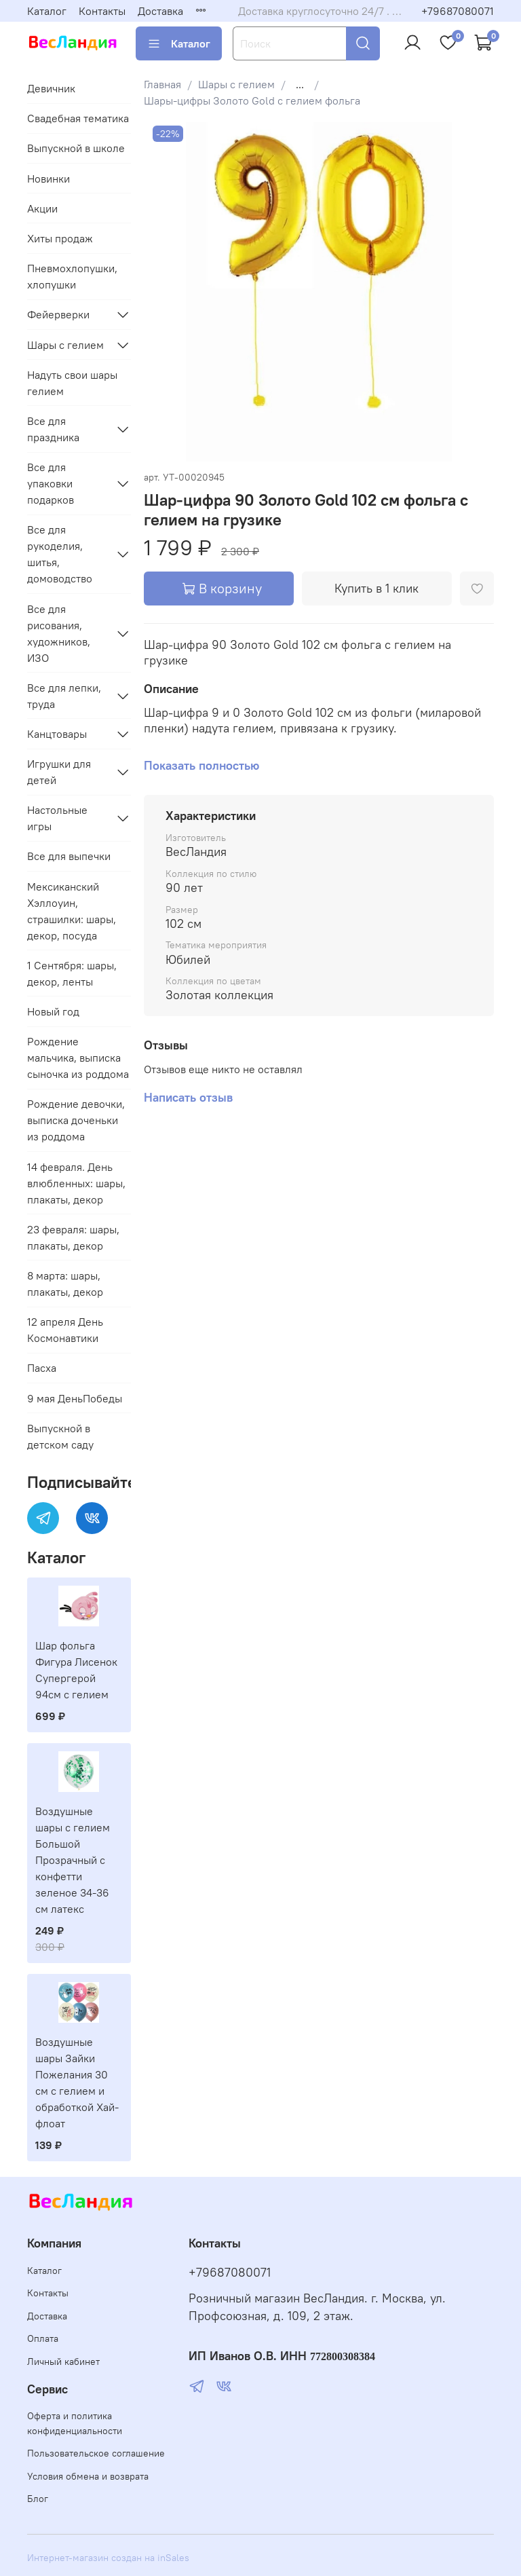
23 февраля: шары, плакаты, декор (73, 1237)
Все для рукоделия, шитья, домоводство (59, 554)
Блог (37, 2499)
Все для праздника (53, 429)
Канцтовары (57, 734)
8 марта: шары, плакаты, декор (65, 1284)
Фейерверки (58, 314)
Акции (42, 208)
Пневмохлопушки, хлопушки (72, 276)
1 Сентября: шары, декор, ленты (72, 973)
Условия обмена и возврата (88, 2476)
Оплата (42, 2338)
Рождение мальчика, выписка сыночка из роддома (78, 1057)
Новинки (48, 178)
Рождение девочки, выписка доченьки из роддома (76, 1120)
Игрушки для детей (59, 772)
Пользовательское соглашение (96, 2453)
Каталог (46, 11)
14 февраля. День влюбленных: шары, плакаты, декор (76, 1183)
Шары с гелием (236, 84)
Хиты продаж (60, 238)
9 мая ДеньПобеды (74, 1398)
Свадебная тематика (78, 118)
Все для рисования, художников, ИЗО (58, 633)
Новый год (53, 1011)
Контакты (102, 11)
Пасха (41, 1368)
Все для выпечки (69, 856)
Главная (162, 84)
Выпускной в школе (76, 148)
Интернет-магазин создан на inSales (108, 2558)
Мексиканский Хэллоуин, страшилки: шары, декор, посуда (71, 911)
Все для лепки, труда (64, 696)
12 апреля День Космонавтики (65, 1330)
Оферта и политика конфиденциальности (74, 2423)
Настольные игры (57, 818)
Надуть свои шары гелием (72, 383)
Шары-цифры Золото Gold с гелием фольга (252, 100)
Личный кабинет (63, 2361)
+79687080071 (457, 11)
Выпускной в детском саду (60, 1436)
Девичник (51, 88)
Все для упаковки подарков (50, 483)
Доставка (160, 11)
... (300, 84)
